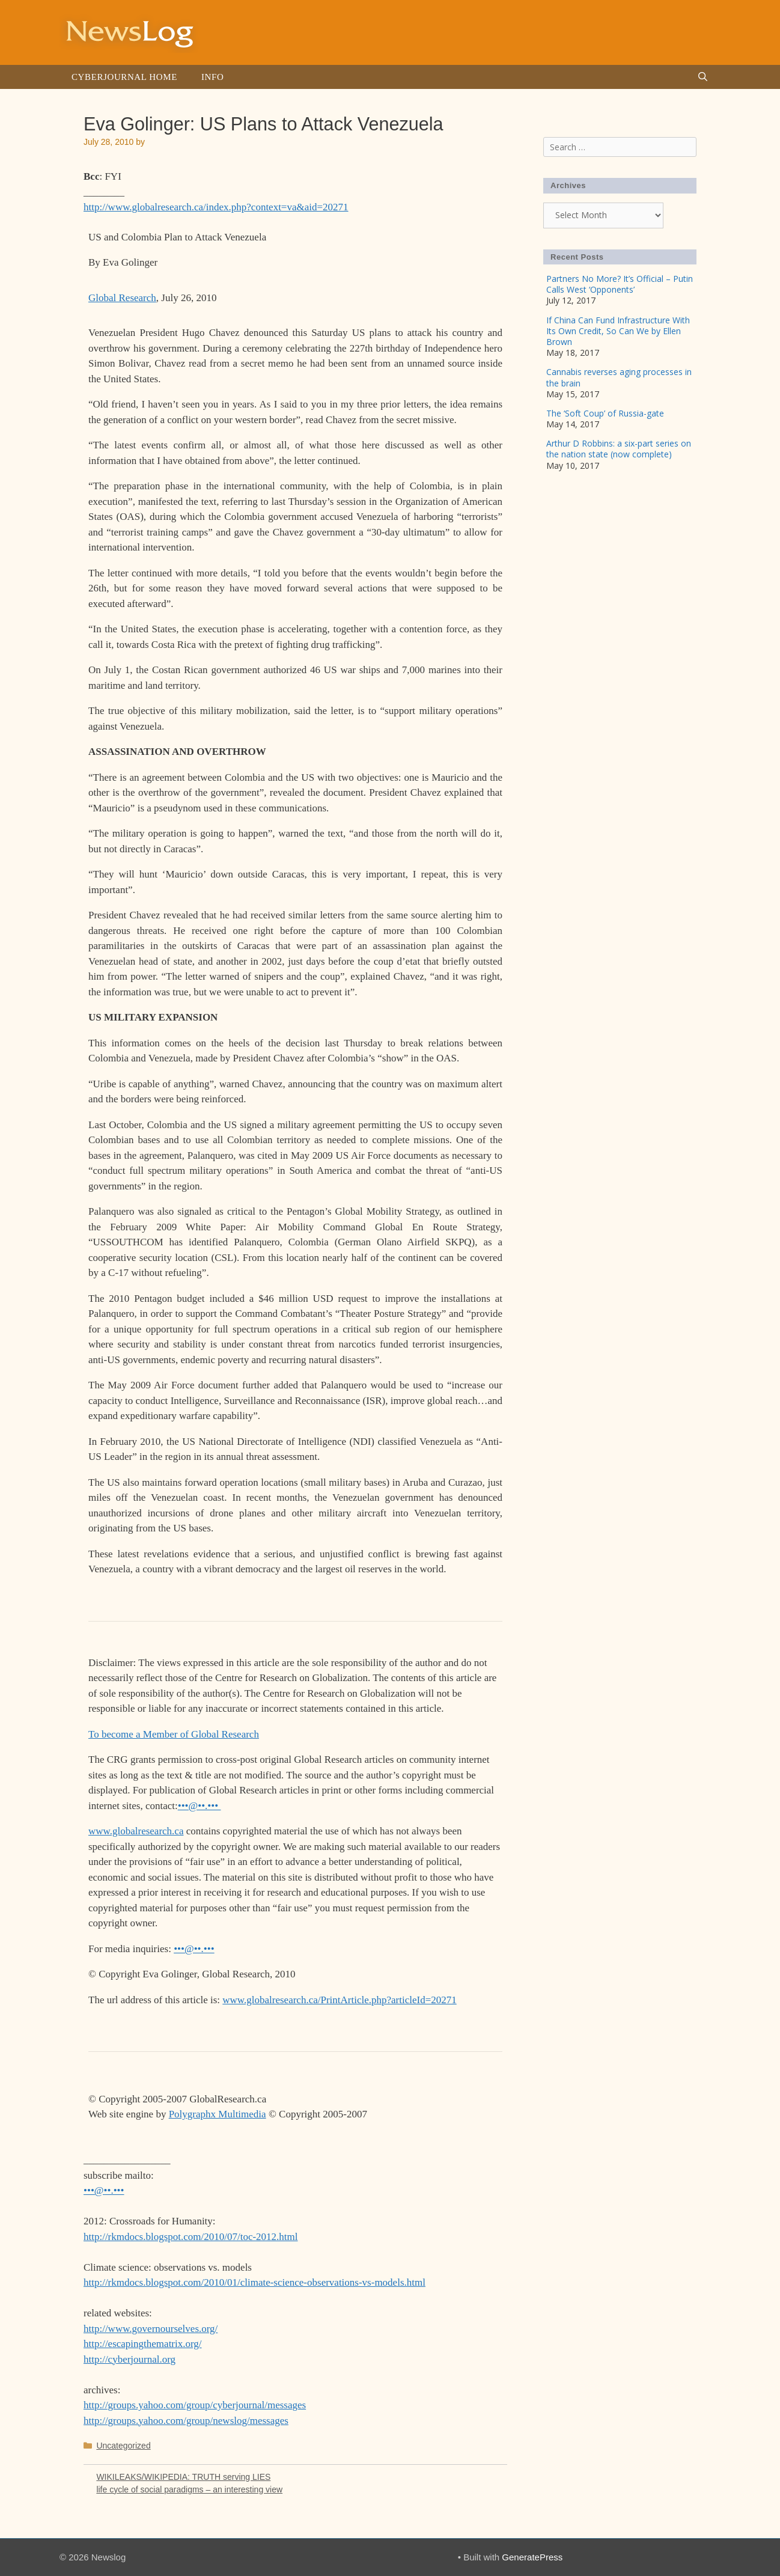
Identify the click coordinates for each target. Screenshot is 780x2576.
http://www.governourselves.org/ (151, 2328)
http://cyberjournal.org (129, 2359)
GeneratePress (532, 2557)
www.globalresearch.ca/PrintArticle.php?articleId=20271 (339, 2000)
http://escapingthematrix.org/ (143, 2343)
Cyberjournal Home (124, 77)
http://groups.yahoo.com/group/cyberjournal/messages (195, 2405)
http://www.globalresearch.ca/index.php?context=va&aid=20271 (216, 207)
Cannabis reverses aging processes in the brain (619, 377)
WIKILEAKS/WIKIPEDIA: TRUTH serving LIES (183, 2477)
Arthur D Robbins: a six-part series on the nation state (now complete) (618, 449)
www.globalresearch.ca (135, 1831)
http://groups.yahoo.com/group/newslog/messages (186, 2420)
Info (212, 77)
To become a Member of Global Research (173, 1734)
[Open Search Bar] (703, 77)
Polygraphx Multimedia (217, 2114)
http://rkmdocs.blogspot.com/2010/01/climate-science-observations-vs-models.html (254, 2282)
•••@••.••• (199, 1805)
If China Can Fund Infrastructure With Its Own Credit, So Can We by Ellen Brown (618, 330)
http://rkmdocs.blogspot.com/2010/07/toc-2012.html (191, 2236)
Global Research (122, 298)
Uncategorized (123, 2445)
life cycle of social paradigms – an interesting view (189, 2489)
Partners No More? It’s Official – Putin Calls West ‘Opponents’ (619, 284)
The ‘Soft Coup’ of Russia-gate (605, 413)
